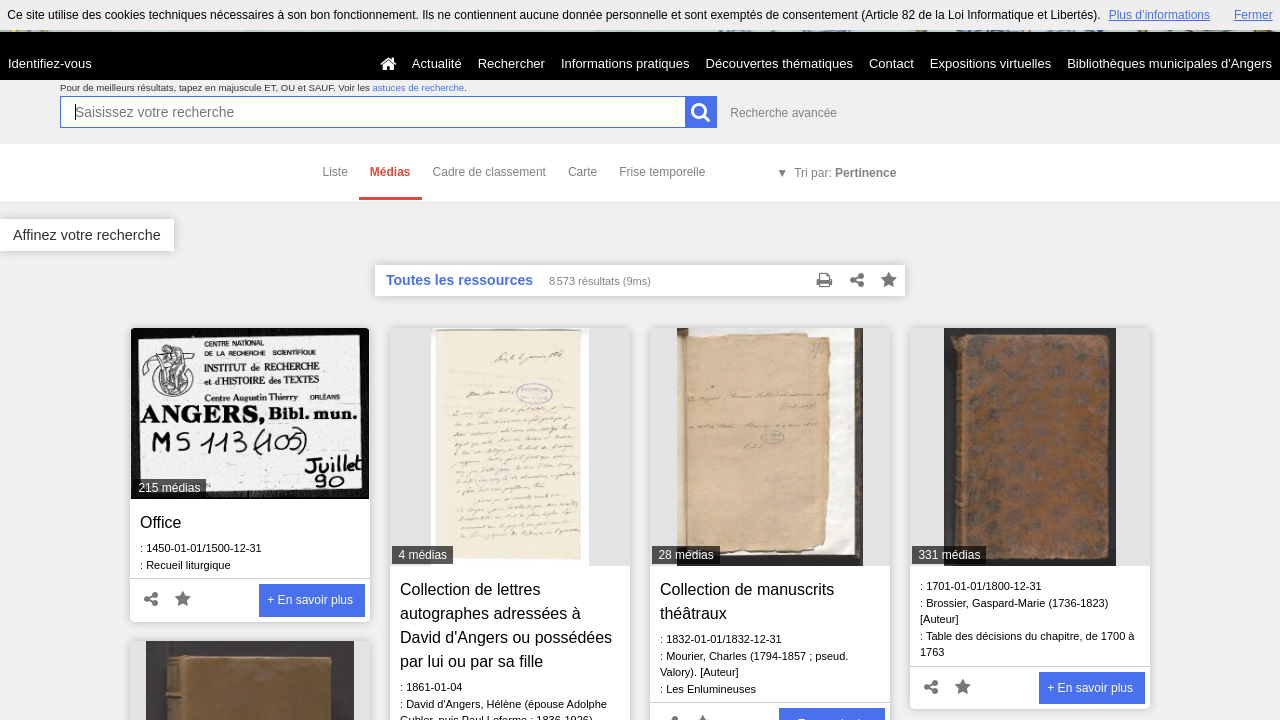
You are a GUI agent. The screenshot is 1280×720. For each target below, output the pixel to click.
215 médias (169, 488)
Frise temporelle (662, 172)
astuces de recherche (418, 87)
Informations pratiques (625, 63)
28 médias (685, 555)
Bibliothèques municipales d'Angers (1169, 63)
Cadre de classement (489, 172)
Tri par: (845, 173)
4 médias (422, 555)
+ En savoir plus (310, 600)
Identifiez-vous (50, 63)
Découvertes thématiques (779, 63)
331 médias (949, 555)
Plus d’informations (1159, 15)
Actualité (437, 63)
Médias (390, 172)
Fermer (1253, 15)
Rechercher (511, 63)
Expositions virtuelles (990, 63)
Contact (891, 63)
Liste (335, 172)
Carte (582, 172)
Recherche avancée (783, 113)
